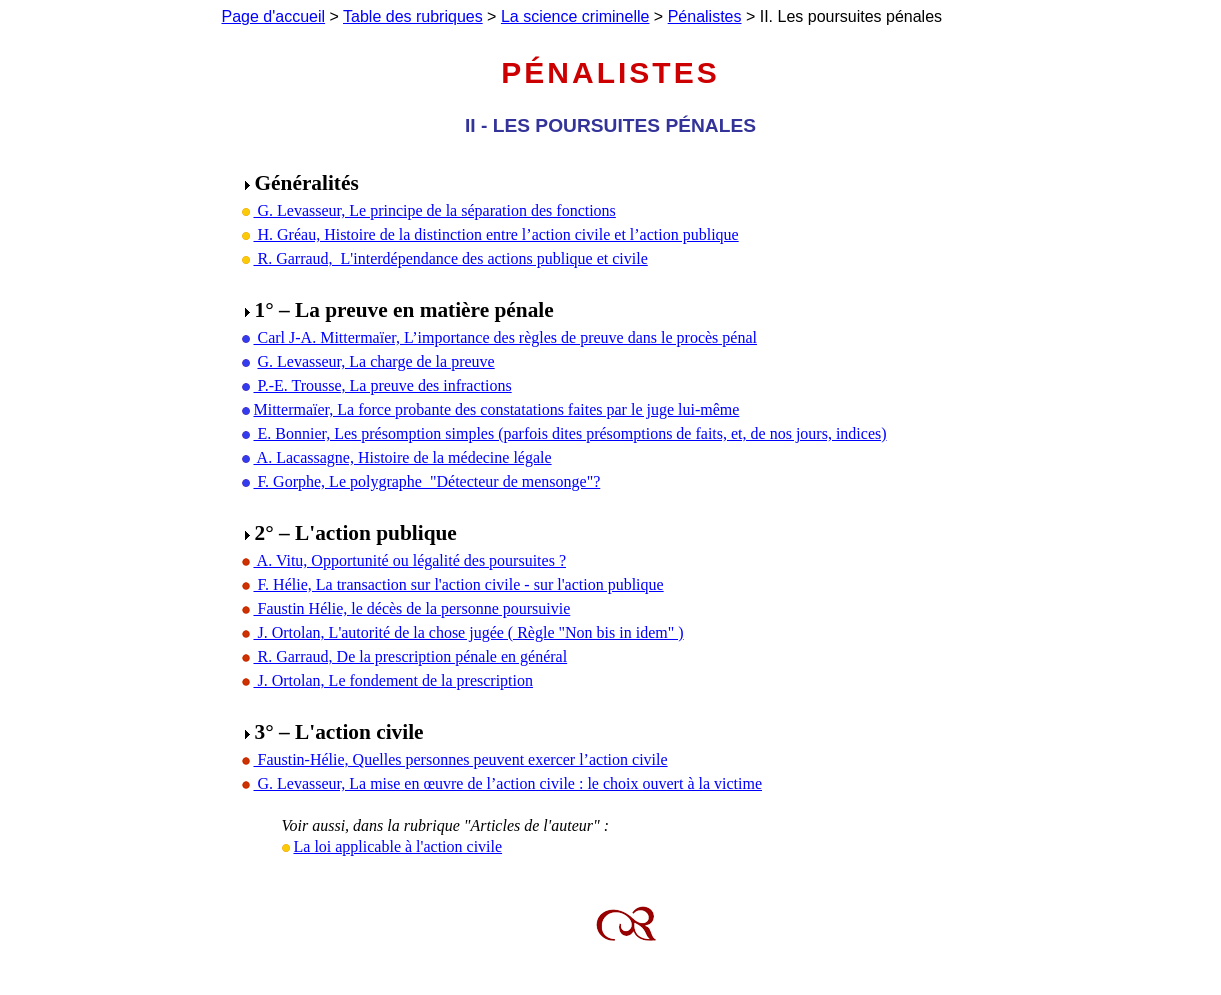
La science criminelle (575, 16)
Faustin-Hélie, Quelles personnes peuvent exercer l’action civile (461, 759)
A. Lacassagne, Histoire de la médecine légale (403, 457)
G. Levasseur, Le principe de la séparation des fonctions (435, 210)
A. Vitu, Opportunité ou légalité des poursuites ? (410, 560)
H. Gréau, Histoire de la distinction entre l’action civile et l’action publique (496, 234)
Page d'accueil (274, 16)
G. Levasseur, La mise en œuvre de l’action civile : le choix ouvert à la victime (508, 783)
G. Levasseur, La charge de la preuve (376, 361)
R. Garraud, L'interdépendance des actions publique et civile (451, 258)
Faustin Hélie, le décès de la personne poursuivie (412, 608)
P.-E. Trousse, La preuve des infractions (383, 385)
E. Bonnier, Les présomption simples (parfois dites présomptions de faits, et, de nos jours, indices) (570, 433)
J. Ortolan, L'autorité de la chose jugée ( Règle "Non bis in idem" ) (469, 632)
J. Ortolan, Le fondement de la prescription (393, 680)
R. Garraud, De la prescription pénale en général (411, 656)
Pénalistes (705, 16)
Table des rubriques (413, 16)
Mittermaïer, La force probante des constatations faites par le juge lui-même (497, 409)
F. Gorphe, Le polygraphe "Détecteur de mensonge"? (427, 481)
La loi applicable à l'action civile (398, 846)
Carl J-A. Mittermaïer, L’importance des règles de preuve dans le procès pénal (505, 337)
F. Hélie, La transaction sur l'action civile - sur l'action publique (459, 584)
